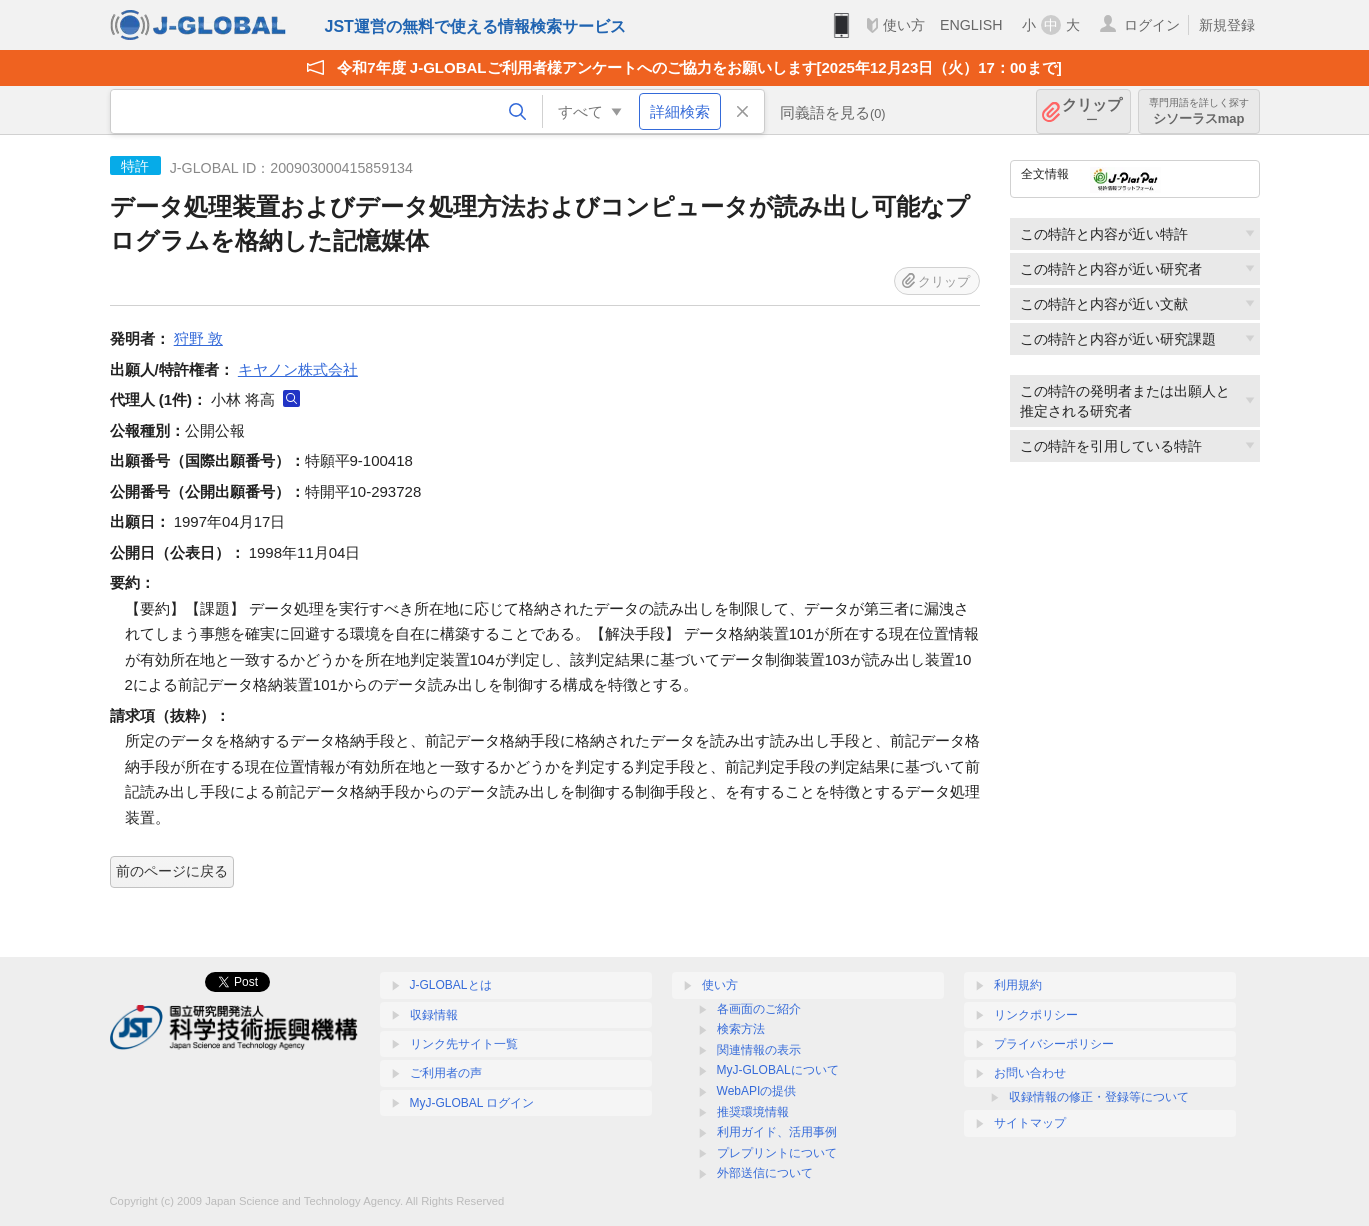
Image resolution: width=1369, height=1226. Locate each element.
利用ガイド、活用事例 (777, 1132)
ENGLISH (971, 25)
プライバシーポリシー (1054, 1044)
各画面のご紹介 (759, 1009)
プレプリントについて (777, 1153)
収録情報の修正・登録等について (1099, 1097)
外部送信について (765, 1173)
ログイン (1152, 25)
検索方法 (741, 1029)
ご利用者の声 (446, 1073)
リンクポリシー (1036, 1015)
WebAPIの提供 (757, 1091)
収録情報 (434, 1015)
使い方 (904, 25)
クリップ (1092, 111)
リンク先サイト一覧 (464, 1044)
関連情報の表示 (759, 1050)
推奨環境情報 (753, 1112)
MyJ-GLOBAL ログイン (472, 1103)
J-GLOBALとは (451, 985)
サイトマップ (1030, 1123)
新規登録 (1227, 25)
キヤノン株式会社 (298, 369)
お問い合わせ (1030, 1073)
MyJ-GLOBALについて (778, 1070)
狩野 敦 (198, 338)
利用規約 (1018, 985)
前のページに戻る (172, 871)
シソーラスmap (1199, 111)
